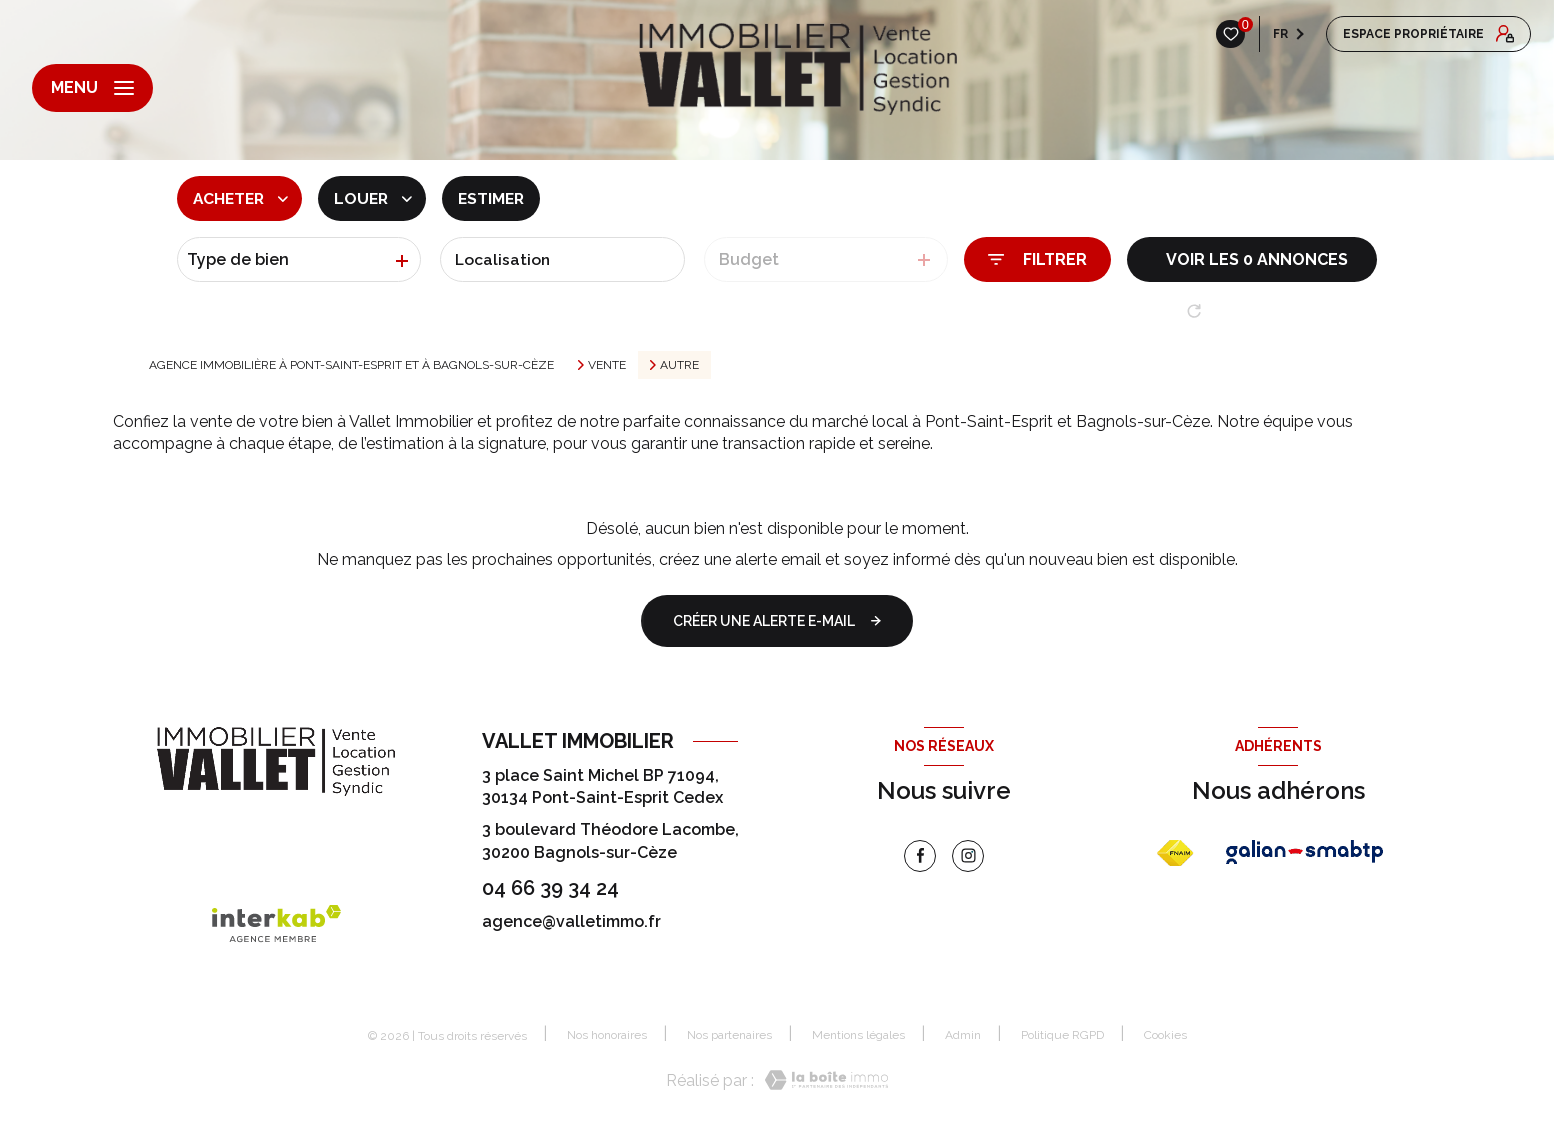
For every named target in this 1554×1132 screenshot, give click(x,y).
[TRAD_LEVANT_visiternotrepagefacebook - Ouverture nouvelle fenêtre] (920, 856)
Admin (963, 1035)
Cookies (1165, 1035)
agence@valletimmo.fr (571, 921)
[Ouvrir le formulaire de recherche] (1037, 259)
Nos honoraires (607, 1035)
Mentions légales (858, 1035)
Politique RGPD (1062, 1035)
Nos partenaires (729, 1035)
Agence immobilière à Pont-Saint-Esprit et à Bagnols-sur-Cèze (351, 365)
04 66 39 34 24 (550, 888)
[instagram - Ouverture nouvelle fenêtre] (968, 856)
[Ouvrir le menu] (92, 88)
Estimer (498, 198)
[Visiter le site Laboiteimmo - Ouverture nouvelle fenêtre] (821, 1081)
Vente (607, 365)
